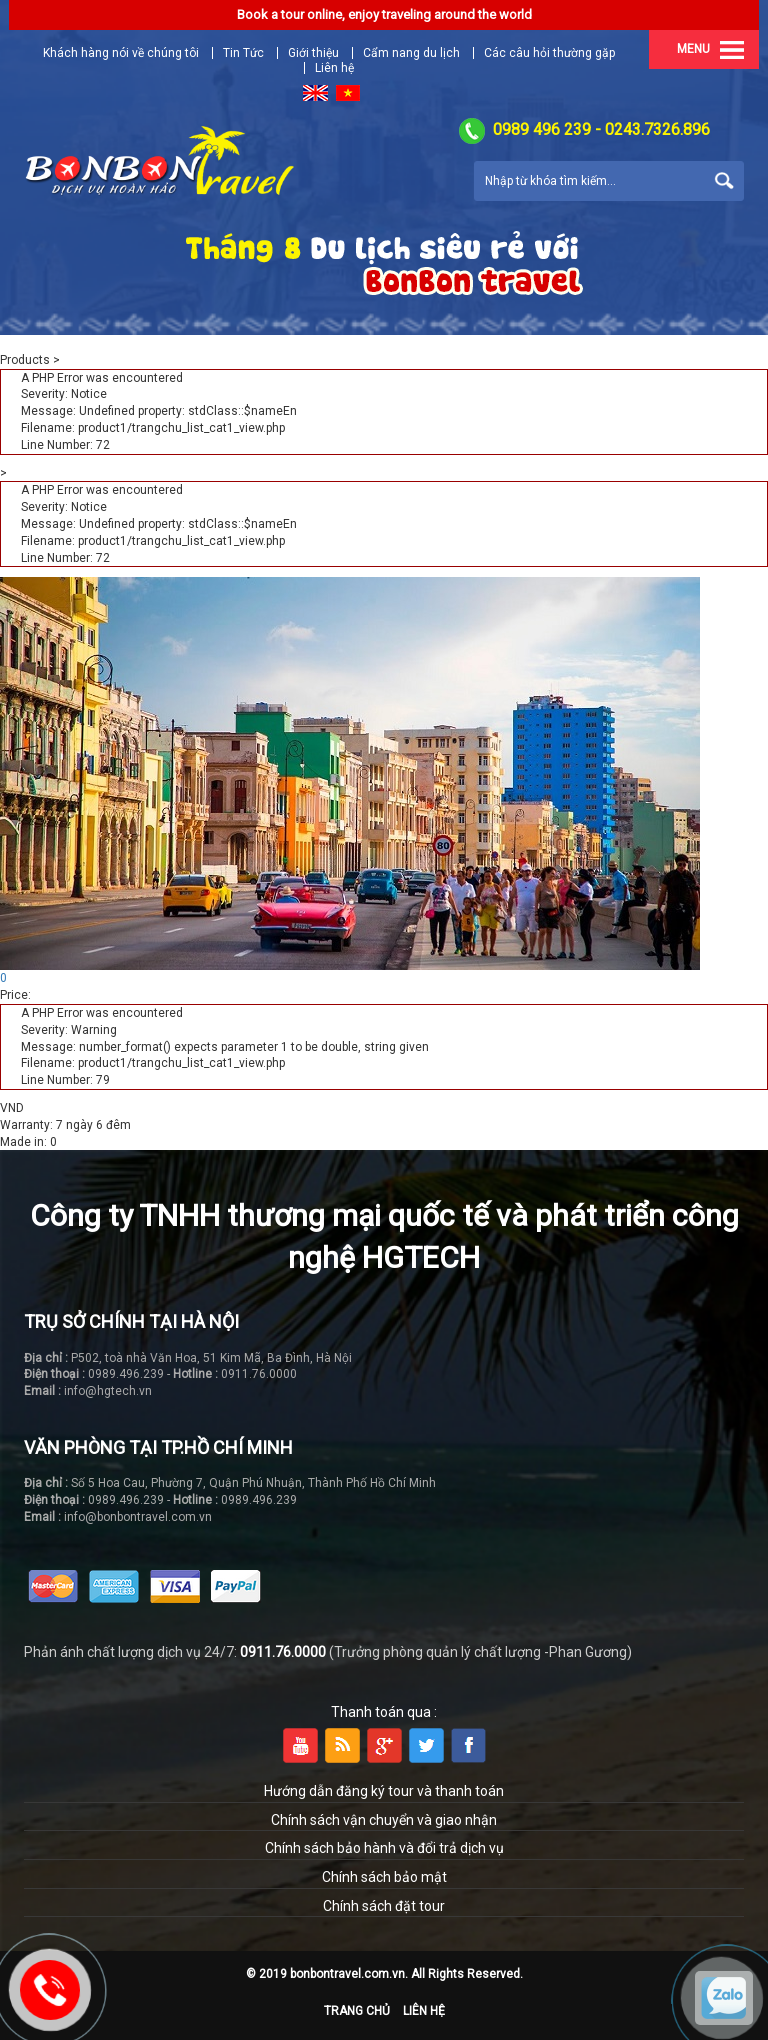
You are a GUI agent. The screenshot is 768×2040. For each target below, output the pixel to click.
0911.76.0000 (283, 1652)
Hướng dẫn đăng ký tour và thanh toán (384, 1791)
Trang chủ (357, 2011)
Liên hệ (424, 2011)
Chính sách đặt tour (384, 1906)
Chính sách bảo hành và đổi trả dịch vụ (384, 1848)
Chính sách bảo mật (384, 1877)
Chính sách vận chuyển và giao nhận (384, 1820)
